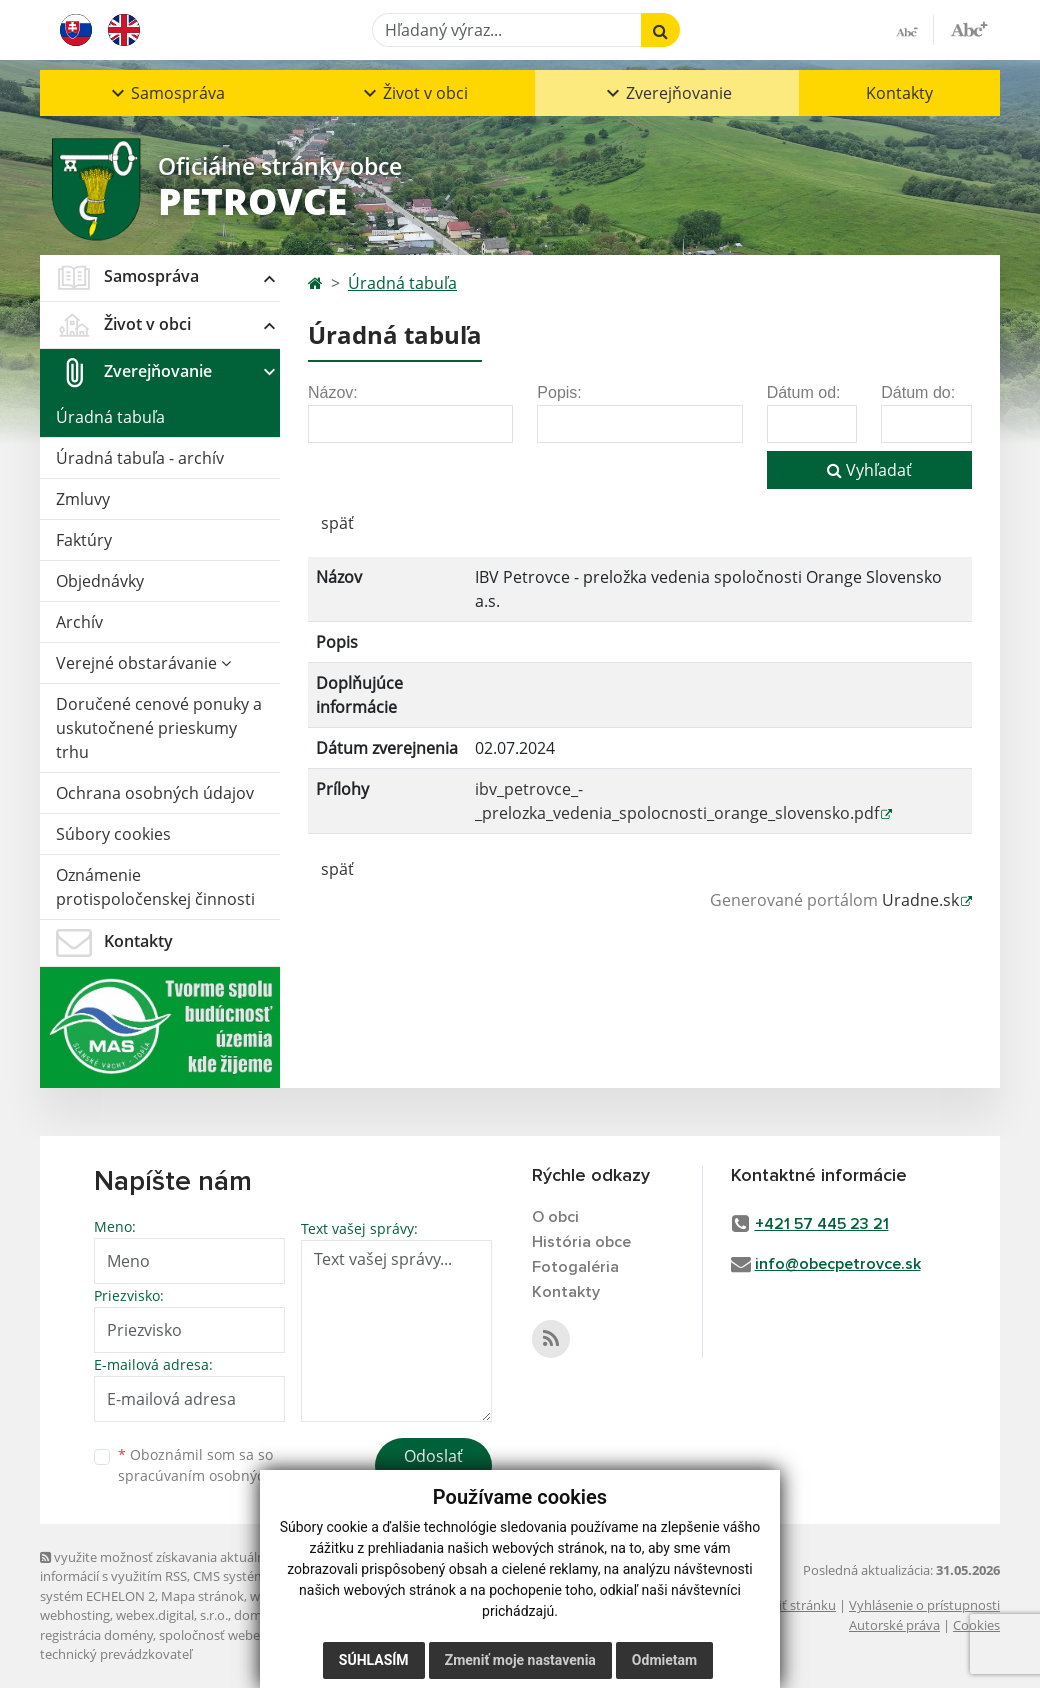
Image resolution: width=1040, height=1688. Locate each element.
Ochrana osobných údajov (155, 793)
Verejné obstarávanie (143, 663)
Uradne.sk (920, 900)
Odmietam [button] (664, 1660)
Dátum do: (918, 392)
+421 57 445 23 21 (822, 1224)
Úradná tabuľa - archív (140, 458)
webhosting (75, 1615)
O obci (555, 1217)
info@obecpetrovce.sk (838, 1264)
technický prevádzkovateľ (116, 1654)
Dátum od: (804, 392)
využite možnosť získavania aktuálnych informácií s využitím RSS (163, 1566)
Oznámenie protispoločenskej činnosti (155, 887)
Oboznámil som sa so (220, 1465)
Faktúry (84, 540)
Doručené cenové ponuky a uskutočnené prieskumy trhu (159, 728)
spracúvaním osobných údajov (220, 1475)
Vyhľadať (869, 470)
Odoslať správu (433, 1468)
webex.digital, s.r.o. (172, 1615)
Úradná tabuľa (110, 417)
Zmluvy (83, 499)
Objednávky (100, 581)
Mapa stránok (202, 1596)
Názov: (333, 392)
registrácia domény (96, 1635)
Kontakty (899, 93)
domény (258, 1615)
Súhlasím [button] (374, 1660)
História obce (581, 1242)
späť (337, 523)
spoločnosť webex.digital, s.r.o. (249, 1635)
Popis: (559, 392)
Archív (79, 622)
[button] (166, 93)
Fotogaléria (575, 1267)
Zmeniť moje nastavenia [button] (520, 1660)
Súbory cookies (113, 834)
